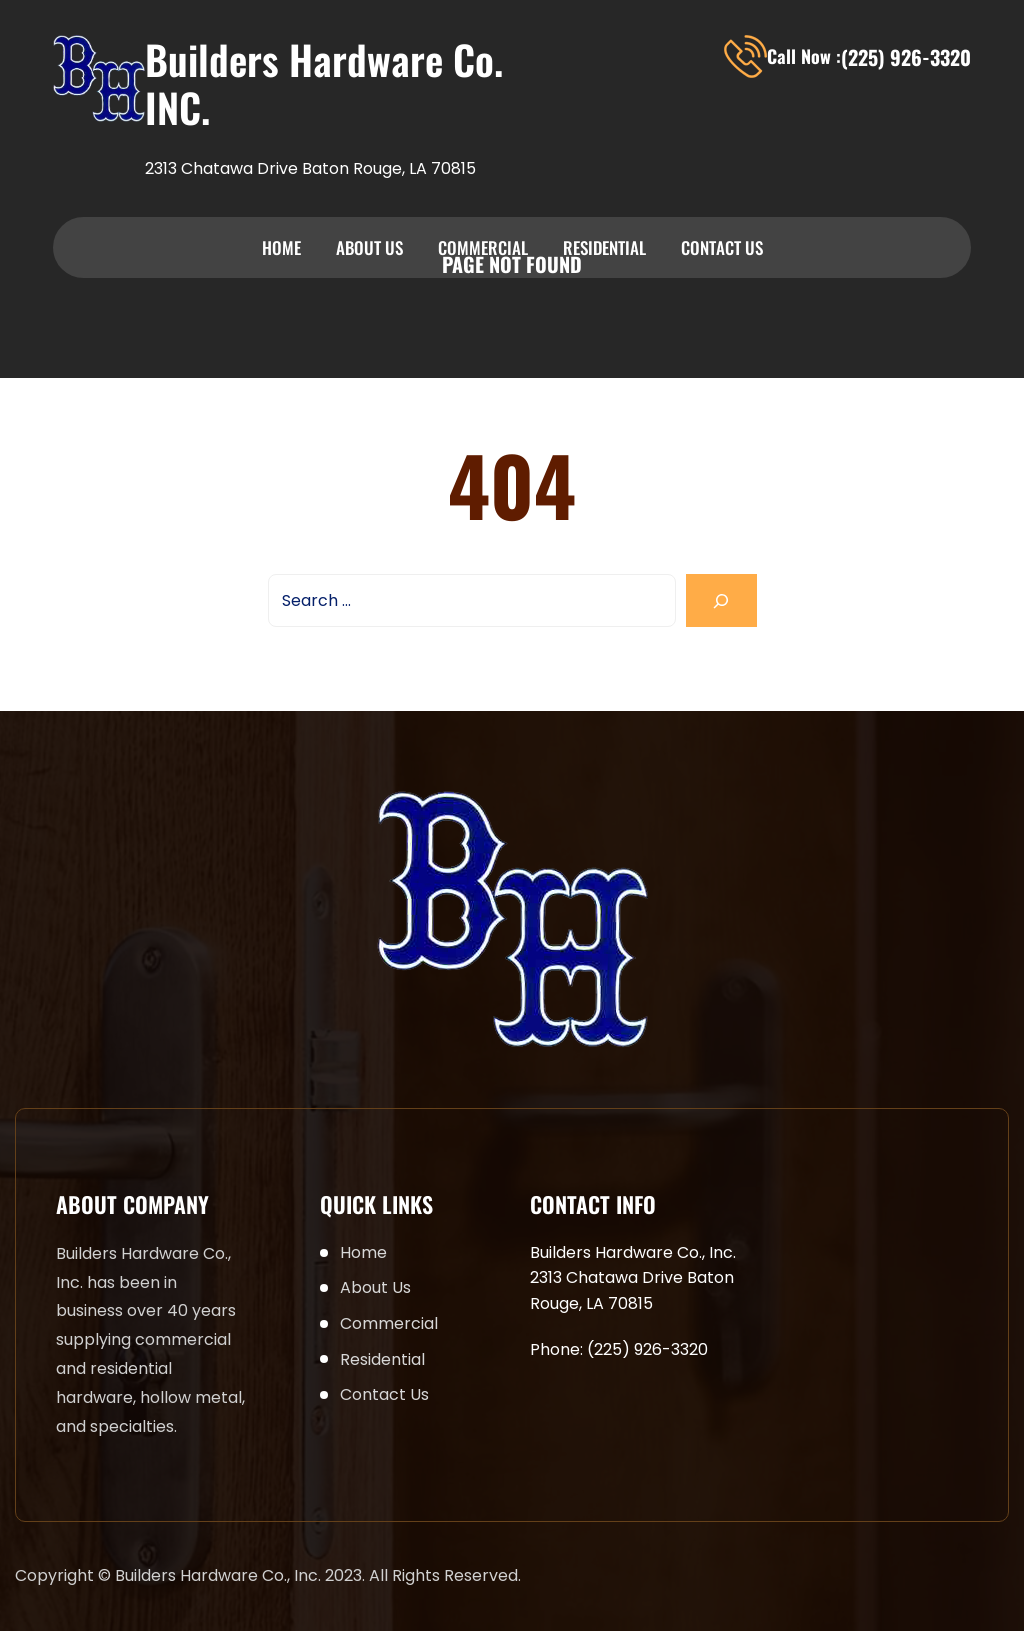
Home (281, 247)
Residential (604, 247)
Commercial (483, 247)
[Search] (721, 600)
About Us (369, 247)
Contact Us (722, 247)
